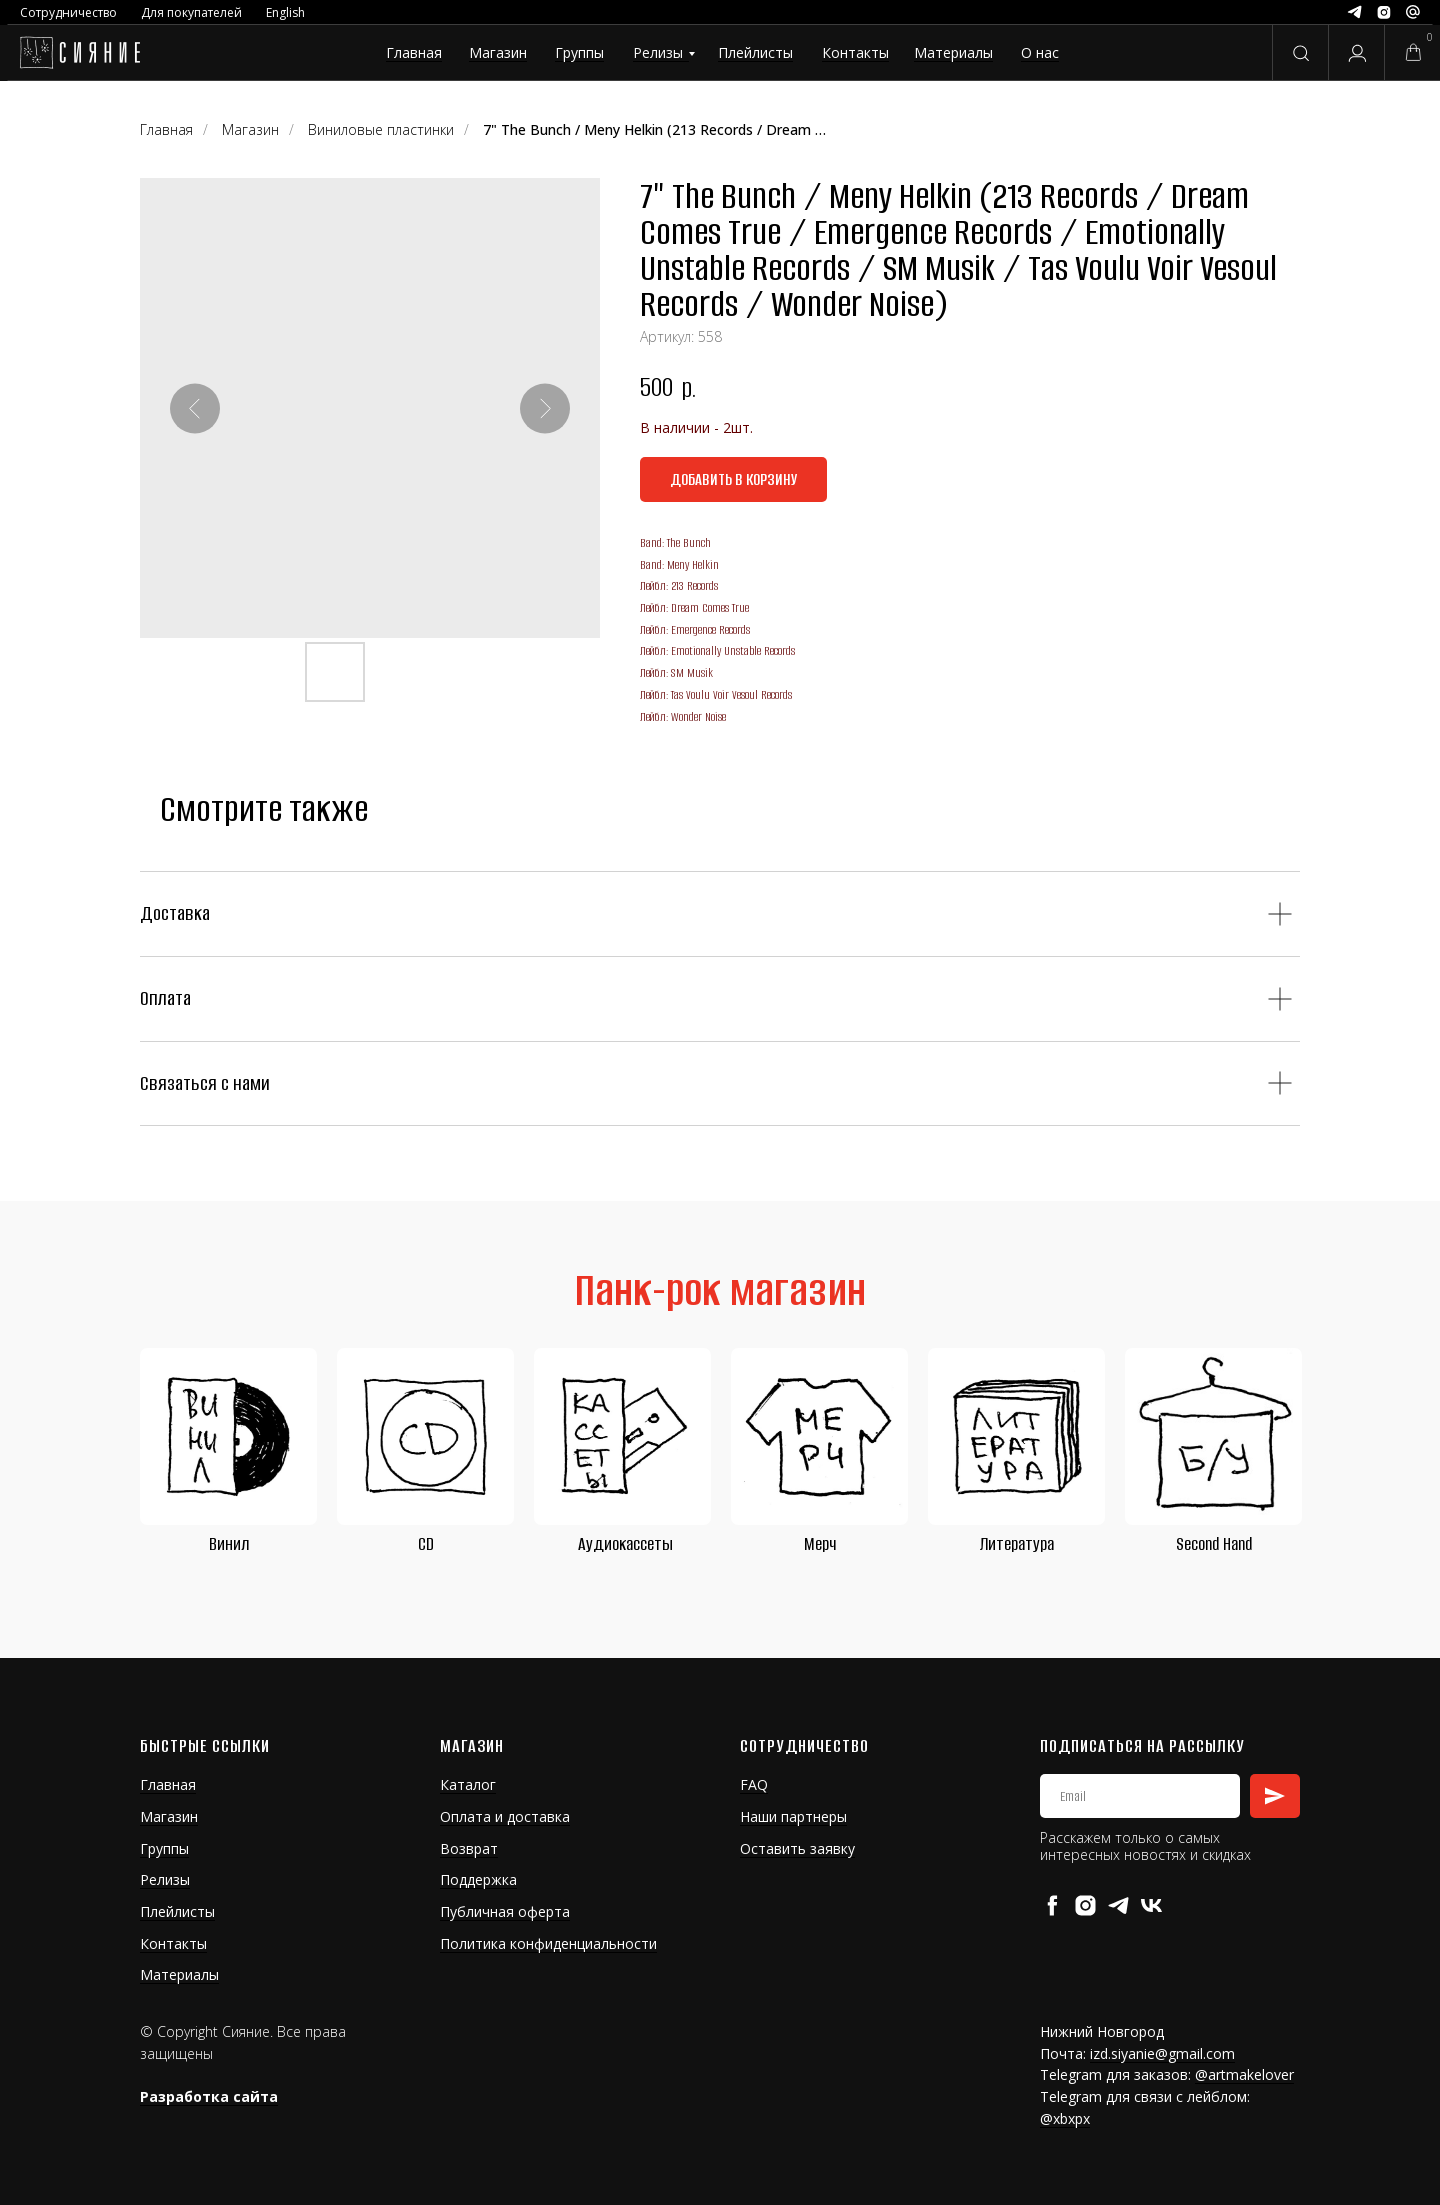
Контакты (855, 52)
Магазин (498, 52)
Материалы (953, 52)
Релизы (658, 52)
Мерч (820, 1544)
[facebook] (1052, 1905)
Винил (229, 1544)
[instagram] (1085, 1905)
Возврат (469, 1848)
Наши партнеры (793, 1816)
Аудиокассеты (625, 1544)
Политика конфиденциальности (548, 1943)
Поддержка (478, 1879)
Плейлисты (755, 52)
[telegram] (1118, 1905)
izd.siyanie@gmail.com (1162, 2053)
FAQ (754, 1784)
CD (426, 1544)
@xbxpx (1065, 2118)
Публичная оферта (505, 1911)
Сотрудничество (68, 12)
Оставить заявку (797, 1848)
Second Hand (1214, 1544)
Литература (1017, 1544)
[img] (79, 53)
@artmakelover (1244, 2074)
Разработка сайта (209, 2096)
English (285, 12)
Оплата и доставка (505, 1816)
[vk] (1151, 1905)
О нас (1040, 52)
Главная (414, 52)
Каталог (468, 1784)
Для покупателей (191, 12)
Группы (579, 52)
